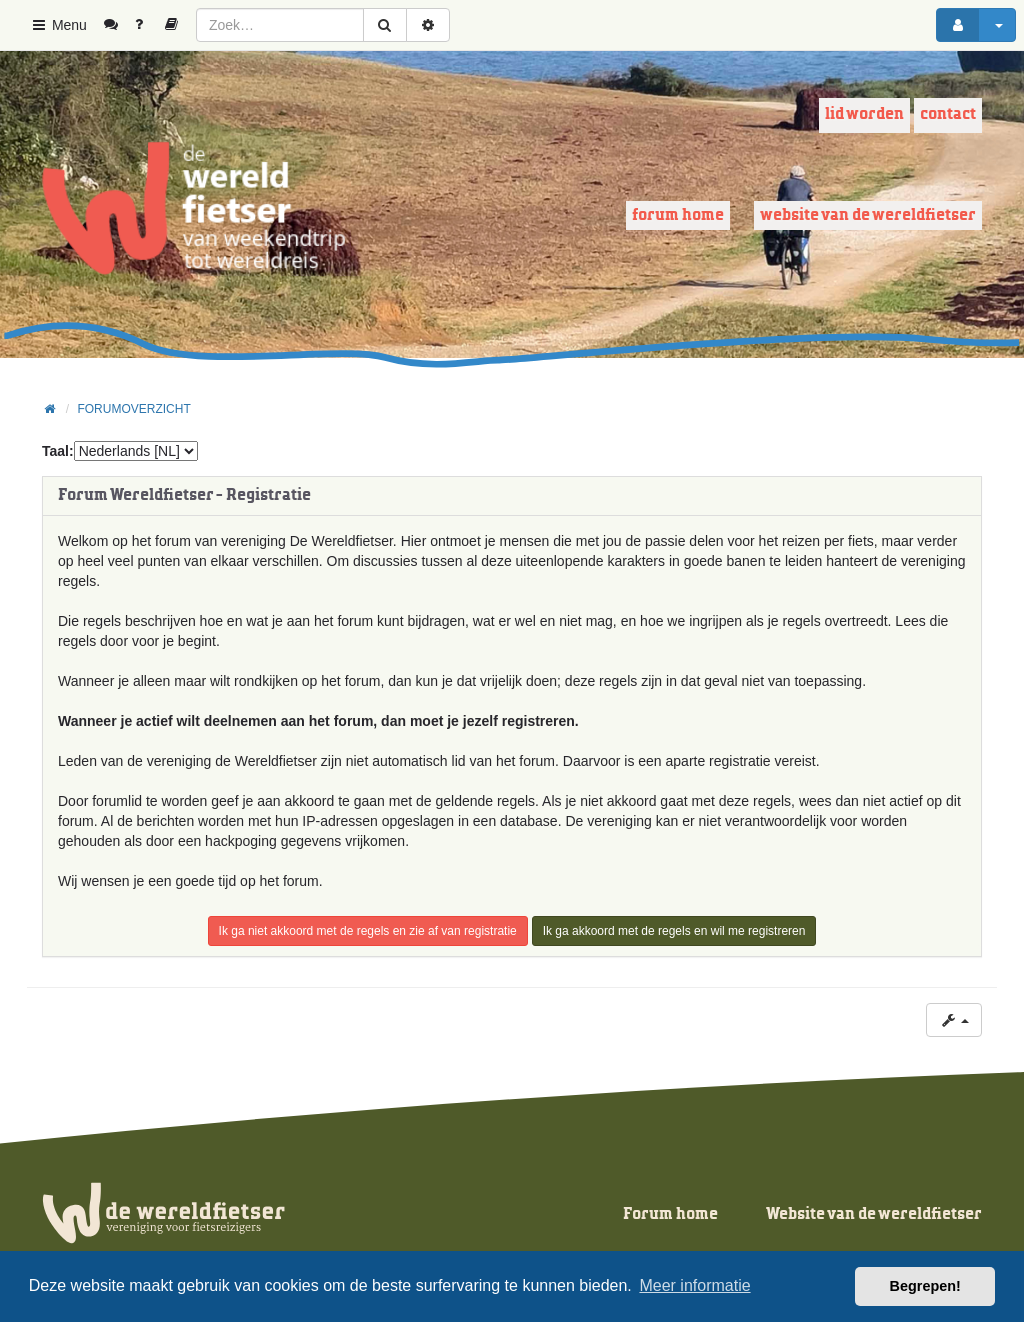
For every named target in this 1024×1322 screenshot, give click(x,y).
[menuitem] (118, 25)
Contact (948, 114)
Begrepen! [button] (925, 1286)
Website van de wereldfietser (868, 215)
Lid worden (864, 114)
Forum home (678, 215)
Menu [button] (58, 25)
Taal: (58, 451)
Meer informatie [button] (694, 1285)
